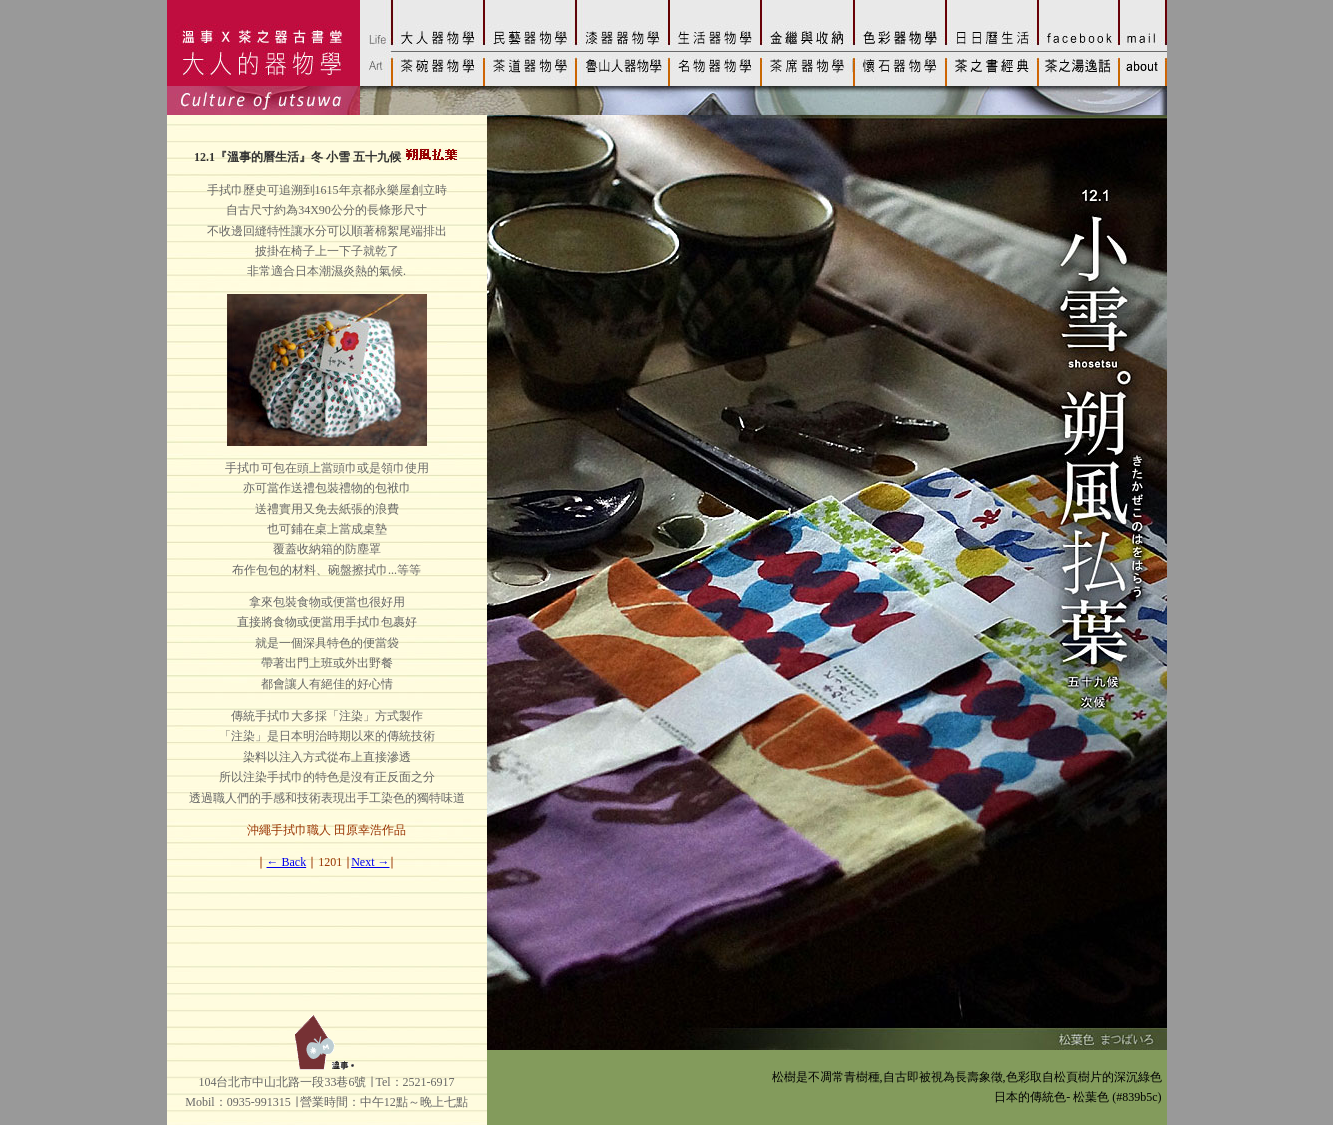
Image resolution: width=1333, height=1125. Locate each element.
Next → (370, 862)
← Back (287, 862)
